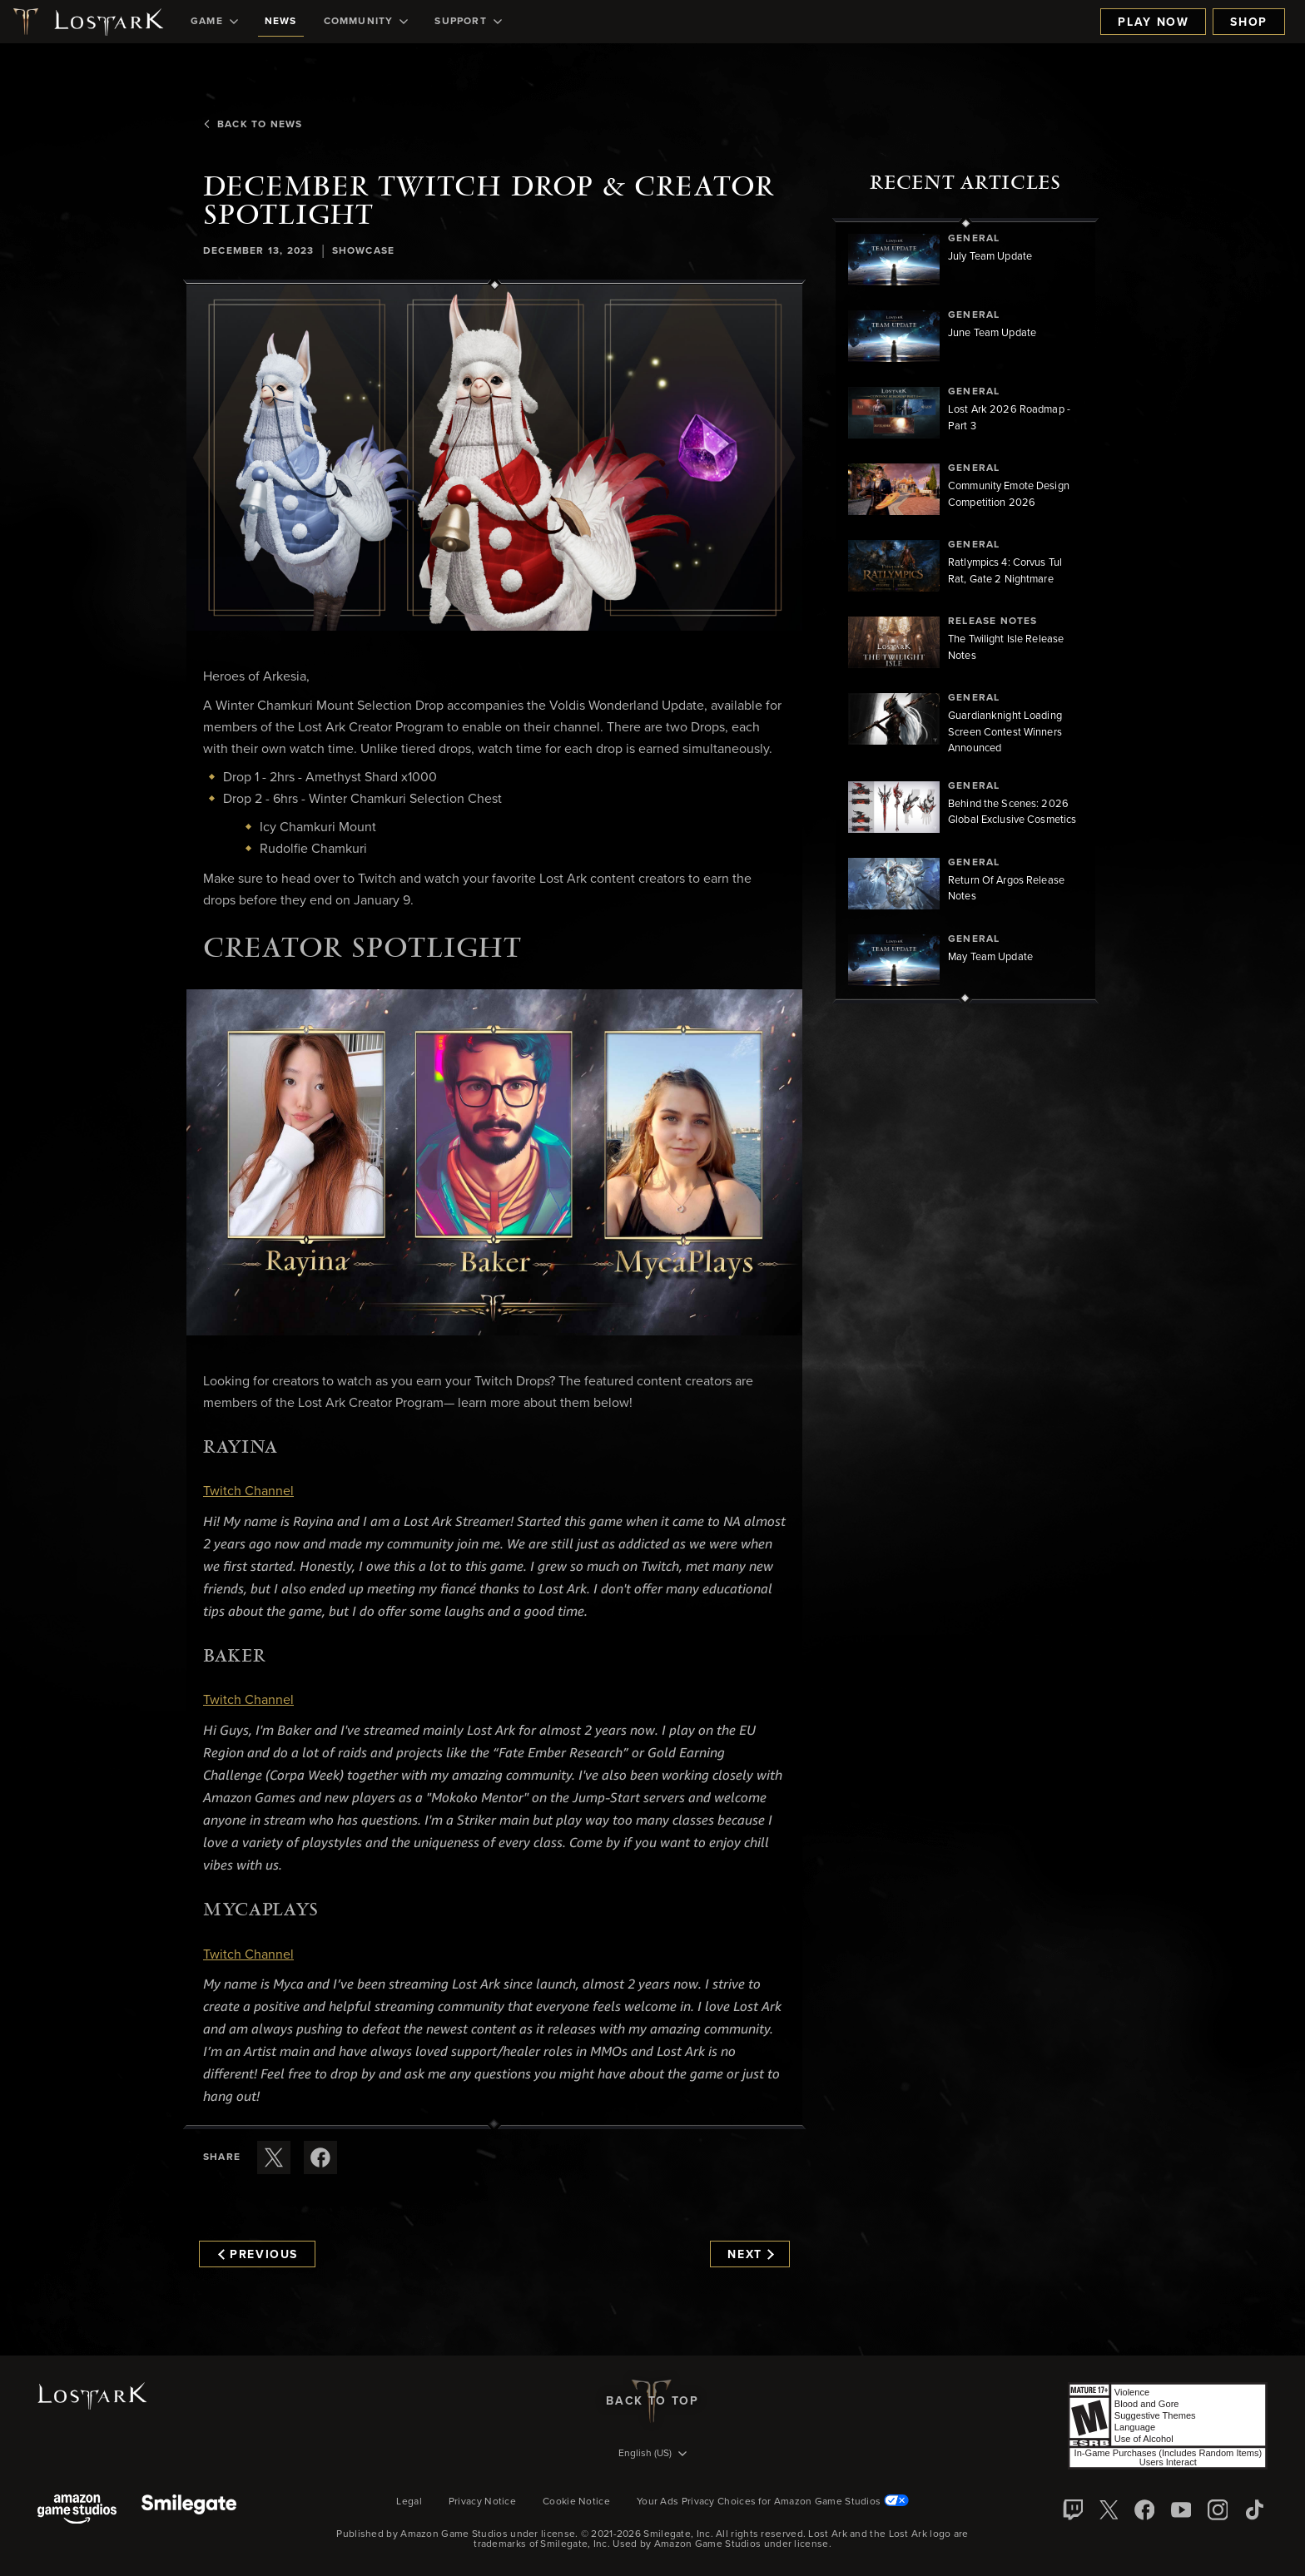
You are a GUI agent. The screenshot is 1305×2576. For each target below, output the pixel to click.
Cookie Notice (576, 2502)
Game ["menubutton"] (214, 22)
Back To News (252, 125)
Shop (1249, 22)
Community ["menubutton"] (366, 22)
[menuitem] (214, 21)
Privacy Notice (482, 2502)
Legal (409, 2502)
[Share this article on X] (273, 2157)
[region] (965, 610)
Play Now (1153, 22)
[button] (494, 458)
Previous (258, 2255)
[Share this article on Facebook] (320, 2157)
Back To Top (652, 2401)
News (281, 22)
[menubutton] (652, 2454)
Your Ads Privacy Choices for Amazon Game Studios (773, 2502)
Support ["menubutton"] (467, 22)
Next (750, 2255)
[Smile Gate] (188, 2510)
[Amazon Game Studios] (77, 2510)
